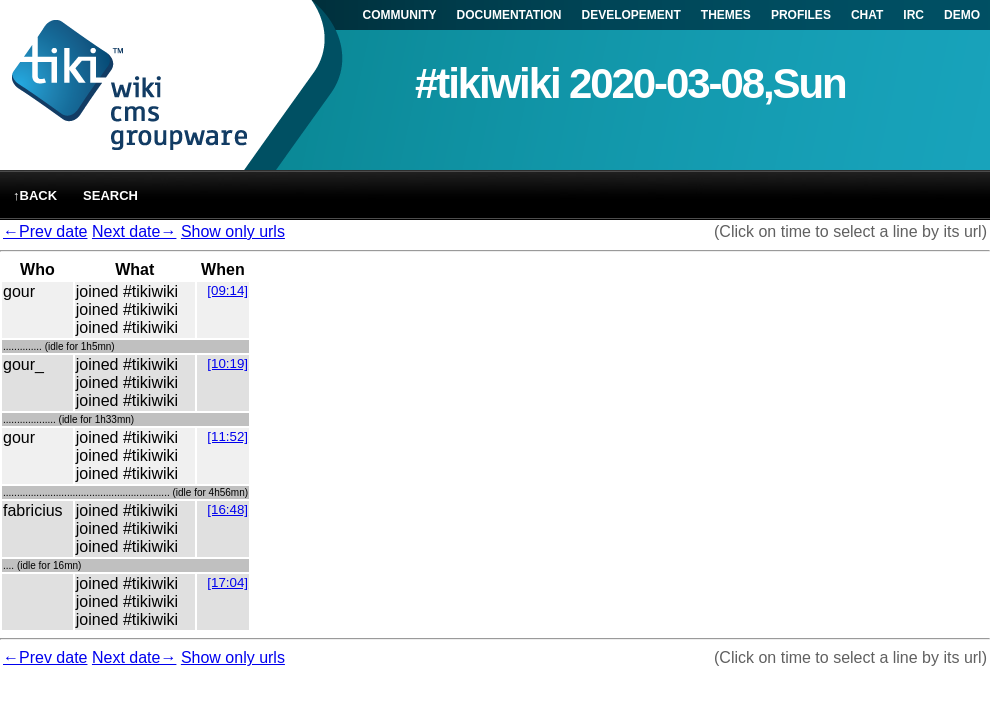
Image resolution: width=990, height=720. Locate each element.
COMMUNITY (400, 15)
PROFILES (801, 15)
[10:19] (227, 363)
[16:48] (227, 509)
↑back (35, 195)
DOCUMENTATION (509, 15)
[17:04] (227, 582)
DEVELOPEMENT (631, 15)
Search (110, 195)
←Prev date (45, 231)
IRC (913, 15)
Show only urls (233, 231)
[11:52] (227, 436)
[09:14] (227, 290)
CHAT (867, 15)
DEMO (962, 15)
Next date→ (134, 231)
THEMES (726, 15)
